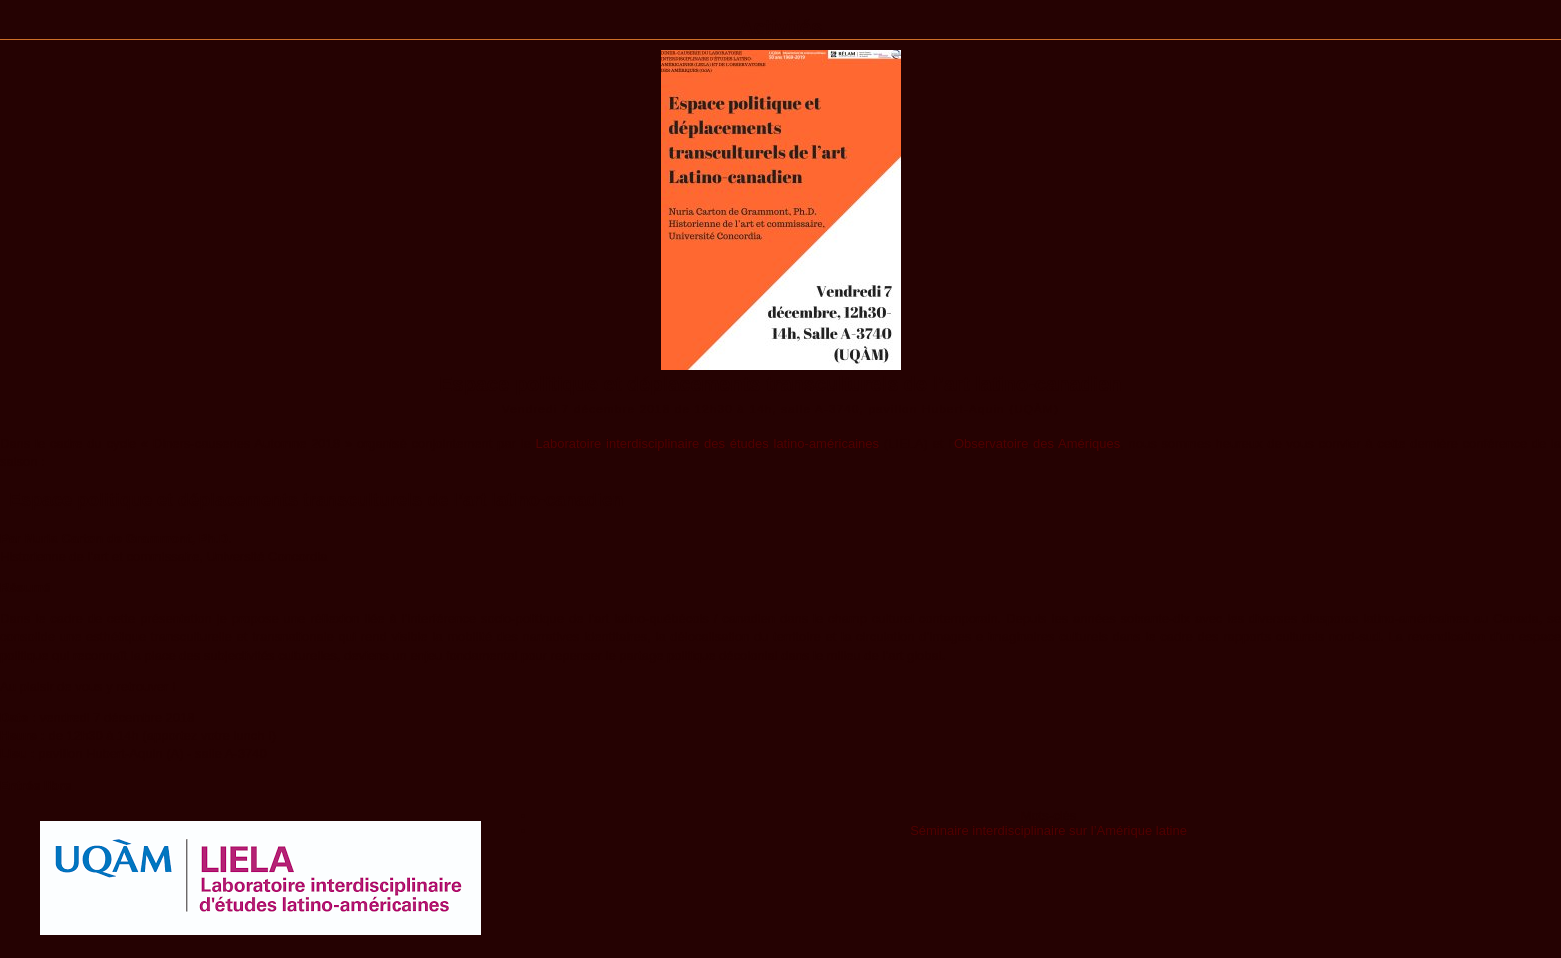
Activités (780, 27)
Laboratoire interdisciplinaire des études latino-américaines (707, 443)
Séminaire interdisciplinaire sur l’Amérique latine (1048, 830)
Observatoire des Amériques (1037, 443)
